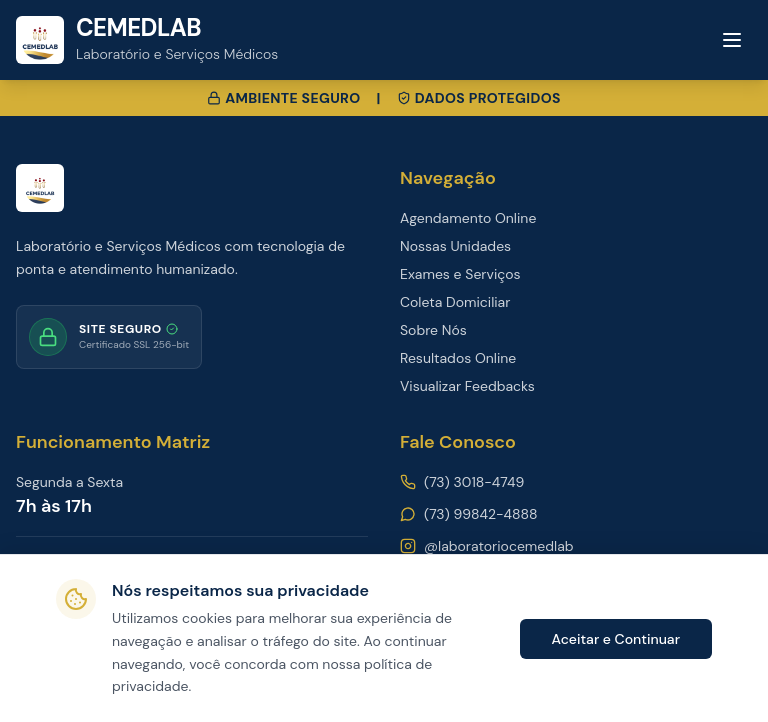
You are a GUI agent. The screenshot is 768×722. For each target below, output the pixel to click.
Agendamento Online (468, 218)
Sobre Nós (433, 330)
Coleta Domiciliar (455, 302)
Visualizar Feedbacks (467, 386)
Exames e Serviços (460, 274)
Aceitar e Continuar (616, 639)
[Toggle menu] (732, 40)
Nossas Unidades (455, 246)
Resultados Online (458, 358)
